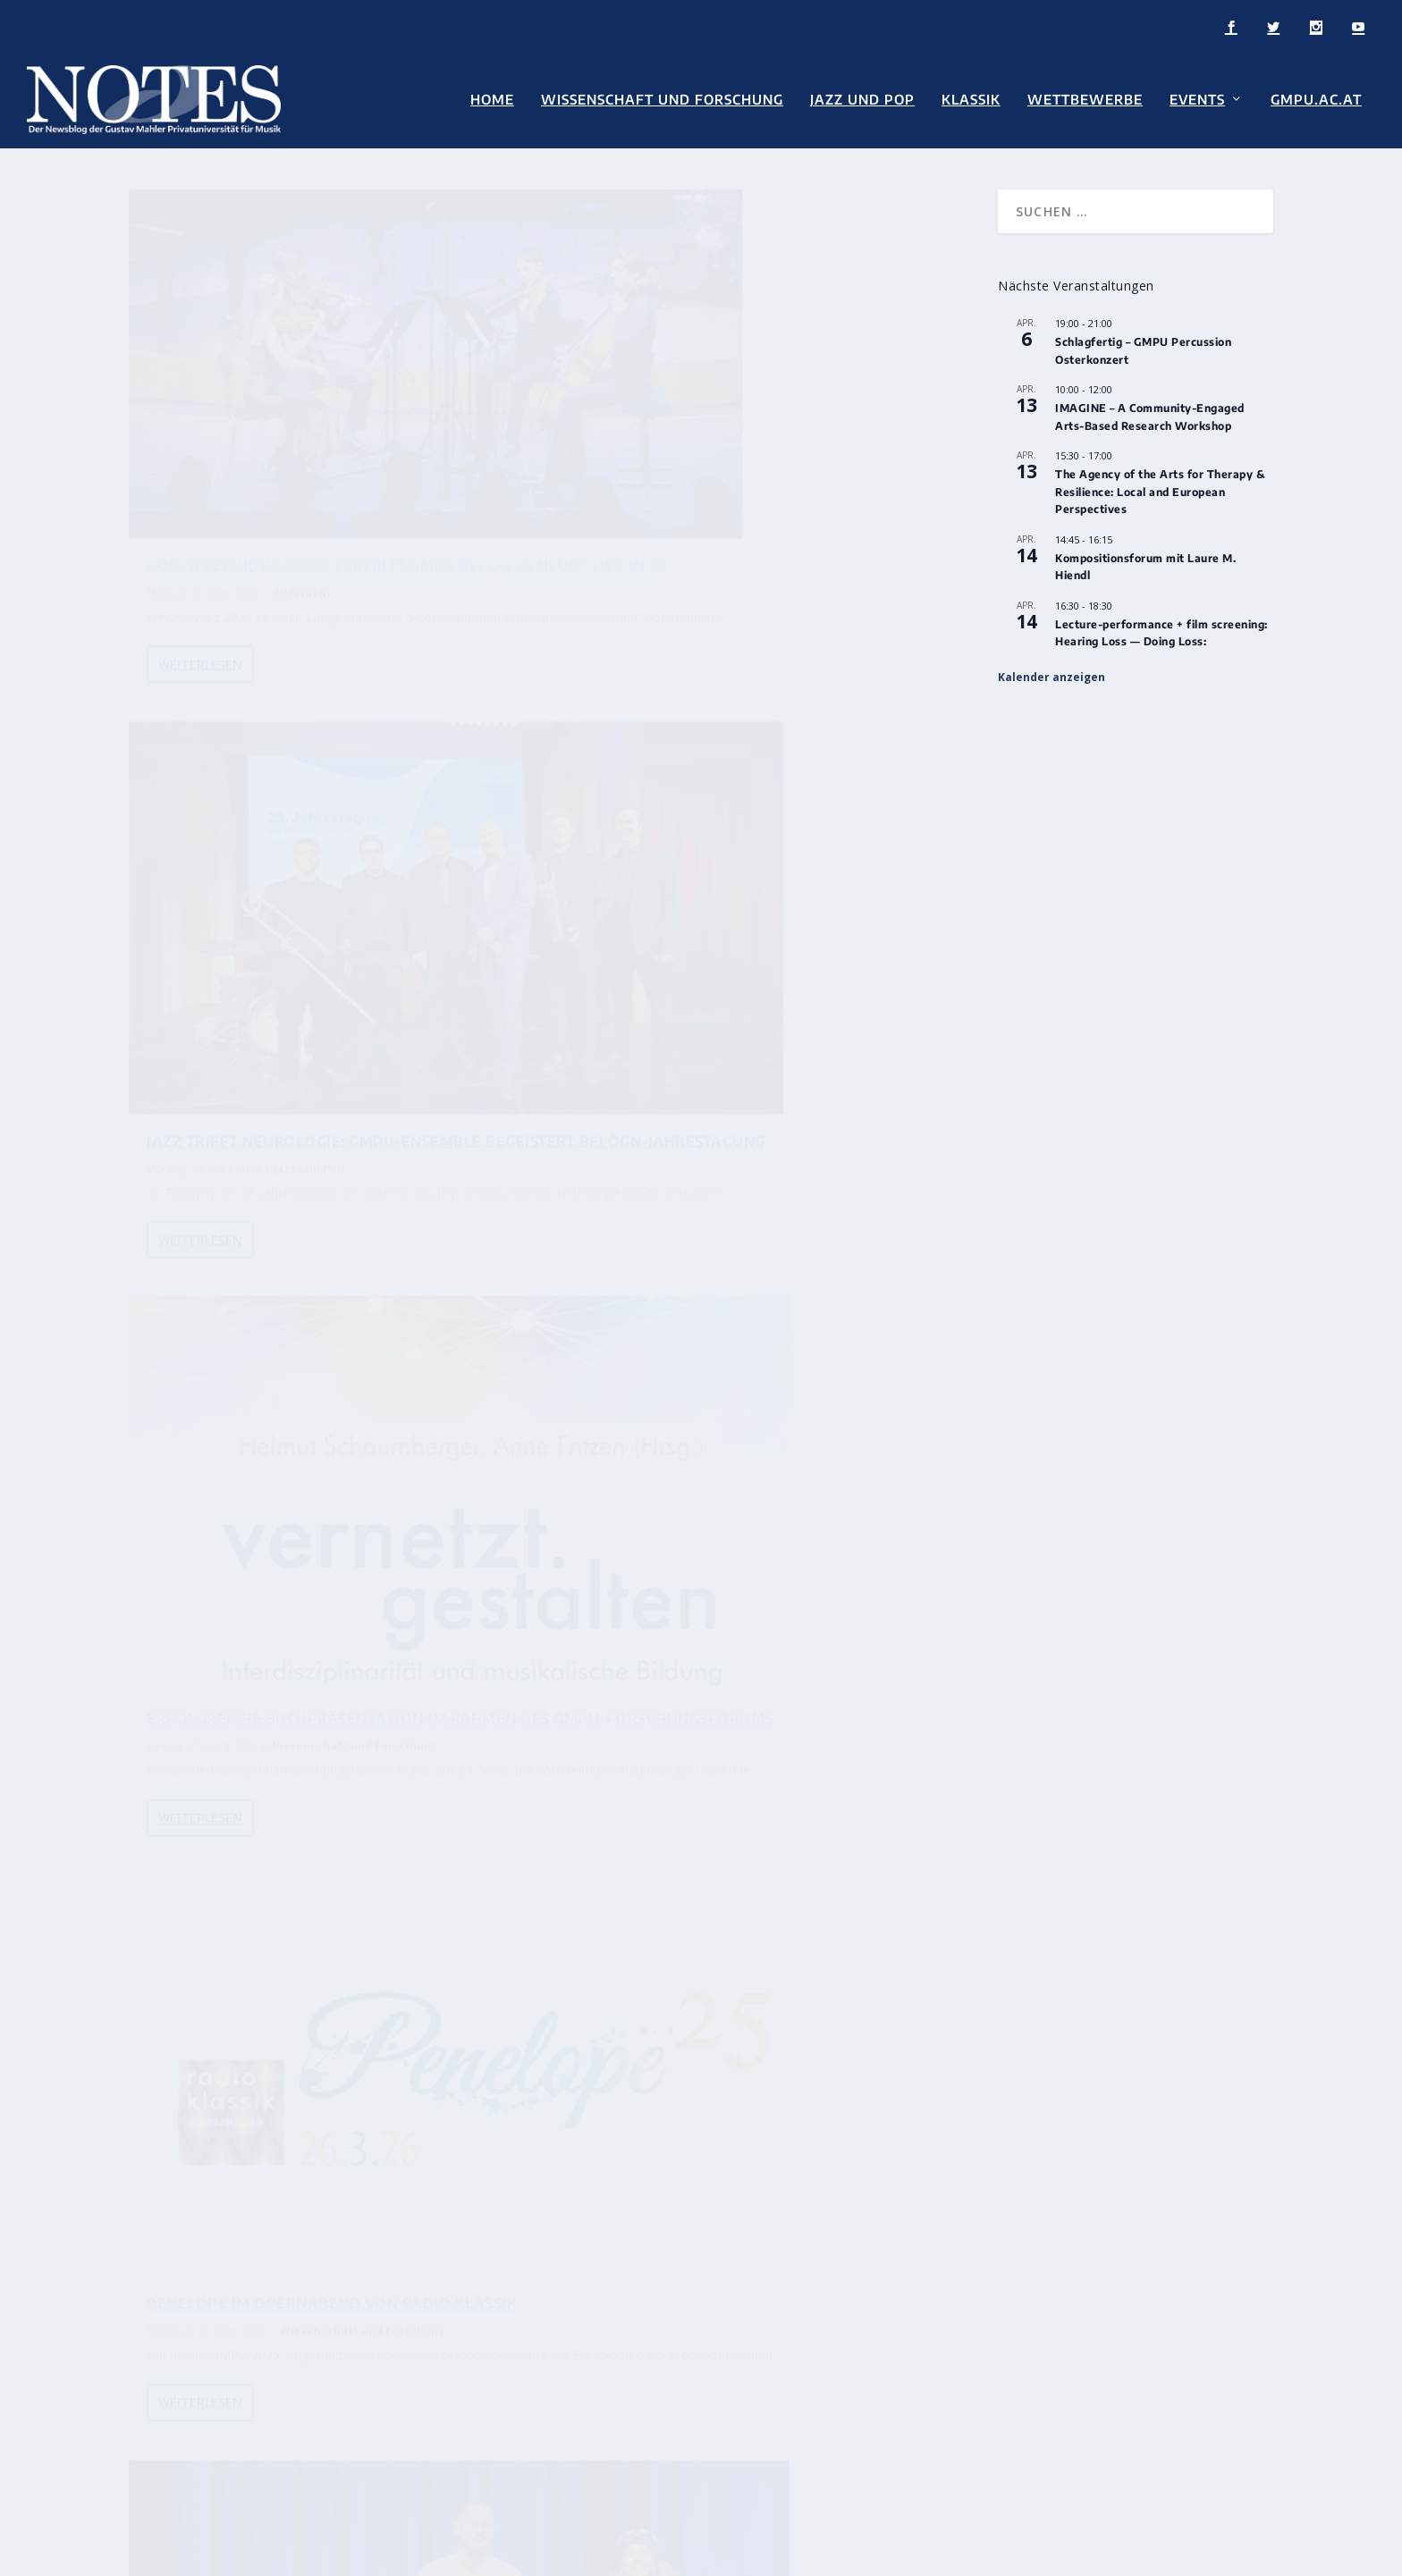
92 (918, 1617)
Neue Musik (302, 1444)
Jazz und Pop (862, 99)
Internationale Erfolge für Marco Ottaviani (753, 1919)
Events (1197, 99)
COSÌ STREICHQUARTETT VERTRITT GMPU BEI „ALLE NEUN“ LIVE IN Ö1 (315, 468)
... (882, 1617)
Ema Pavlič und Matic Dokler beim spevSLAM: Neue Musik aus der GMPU (335, 1409)
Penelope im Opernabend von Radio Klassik (766, 929)
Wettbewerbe (1085, 99)
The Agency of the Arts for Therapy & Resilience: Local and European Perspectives (1160, 486)
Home (492, 99)
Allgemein (301, 503)
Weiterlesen (200, 596)
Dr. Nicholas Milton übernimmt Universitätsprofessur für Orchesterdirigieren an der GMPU (786, 1830)
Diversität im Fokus (682, 2000)
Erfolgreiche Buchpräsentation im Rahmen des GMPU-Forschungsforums (332, 938)
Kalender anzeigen (1051, 670)
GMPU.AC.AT (1316, 99)
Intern (298, 2104)
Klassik (971, 99)
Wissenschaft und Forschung (662, 99)
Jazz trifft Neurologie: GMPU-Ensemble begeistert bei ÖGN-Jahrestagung (748, 468)
